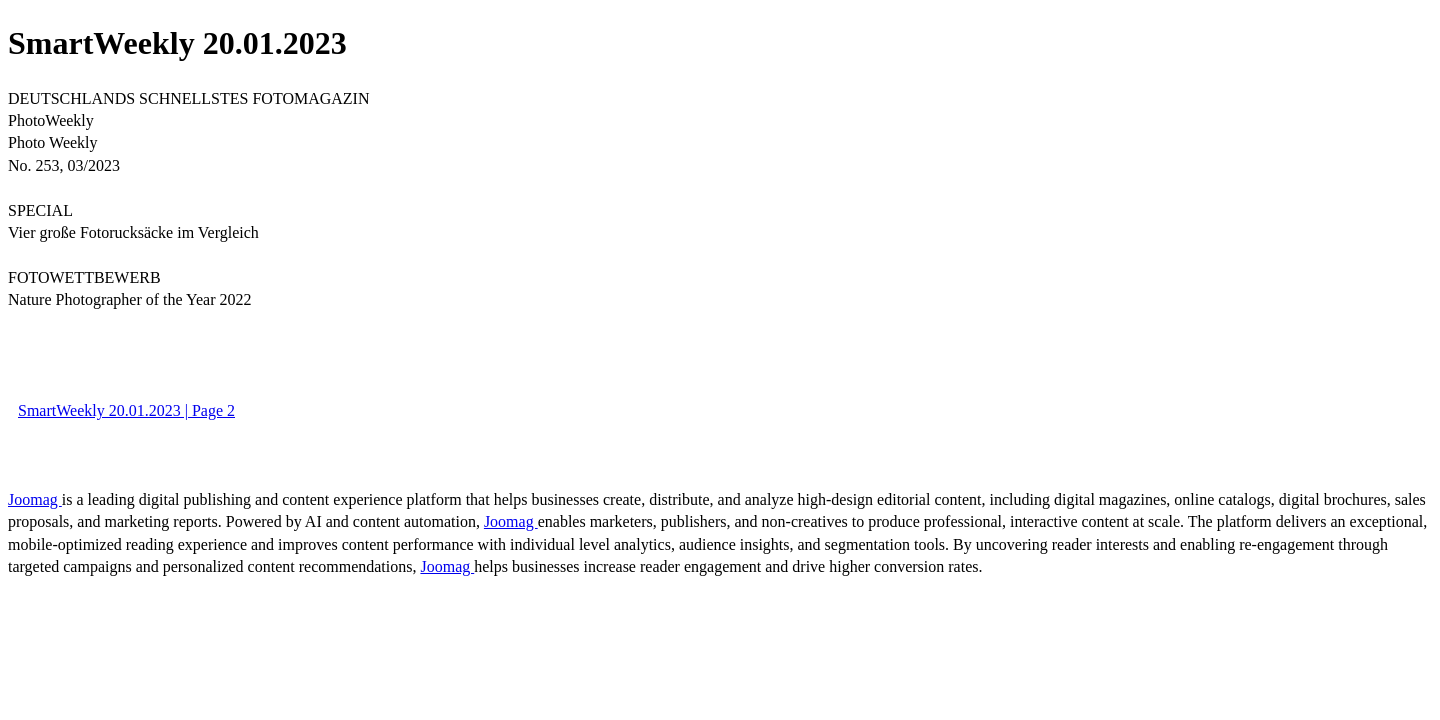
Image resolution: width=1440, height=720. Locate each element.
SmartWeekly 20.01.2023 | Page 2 (126, 410)
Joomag (35, 499)
